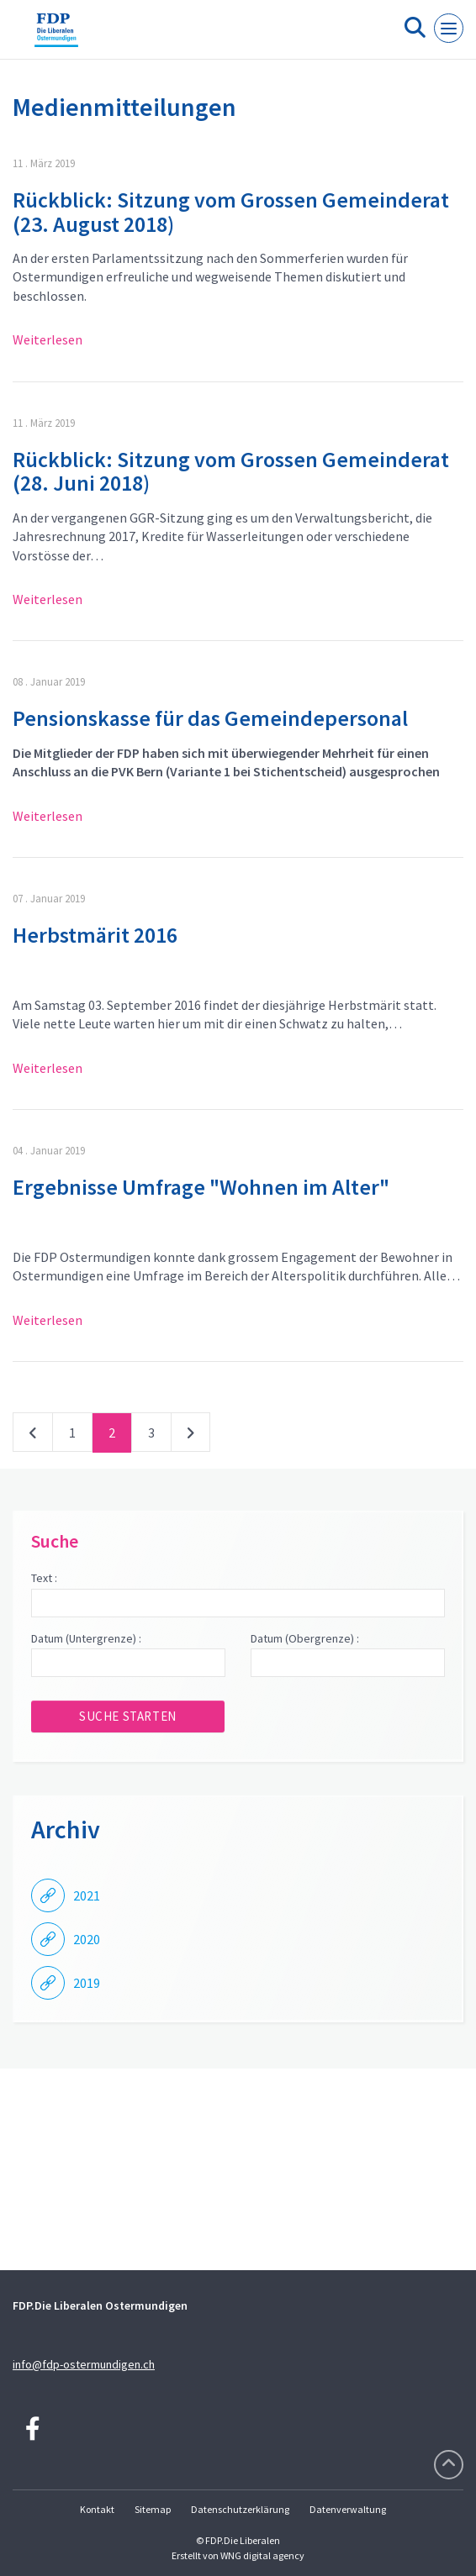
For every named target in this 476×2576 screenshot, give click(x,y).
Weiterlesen (47, 339)
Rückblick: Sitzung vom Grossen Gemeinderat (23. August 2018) (231, 212)
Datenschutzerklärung (240, 2509)
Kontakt (97, 2509)
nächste (190, 1436)
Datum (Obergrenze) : (305, 1638)
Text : (44, 1577)
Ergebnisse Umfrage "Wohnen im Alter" (201, 1187)
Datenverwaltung (347, 2509)
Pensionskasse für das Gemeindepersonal (210, 718)
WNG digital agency (262, 2555)
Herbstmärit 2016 (95, 935)
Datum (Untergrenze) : (86, 1638)
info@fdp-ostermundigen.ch (84, 2364)
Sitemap (153, 2509)
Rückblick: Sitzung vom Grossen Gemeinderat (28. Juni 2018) (231, 471)
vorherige (32, 1436)
